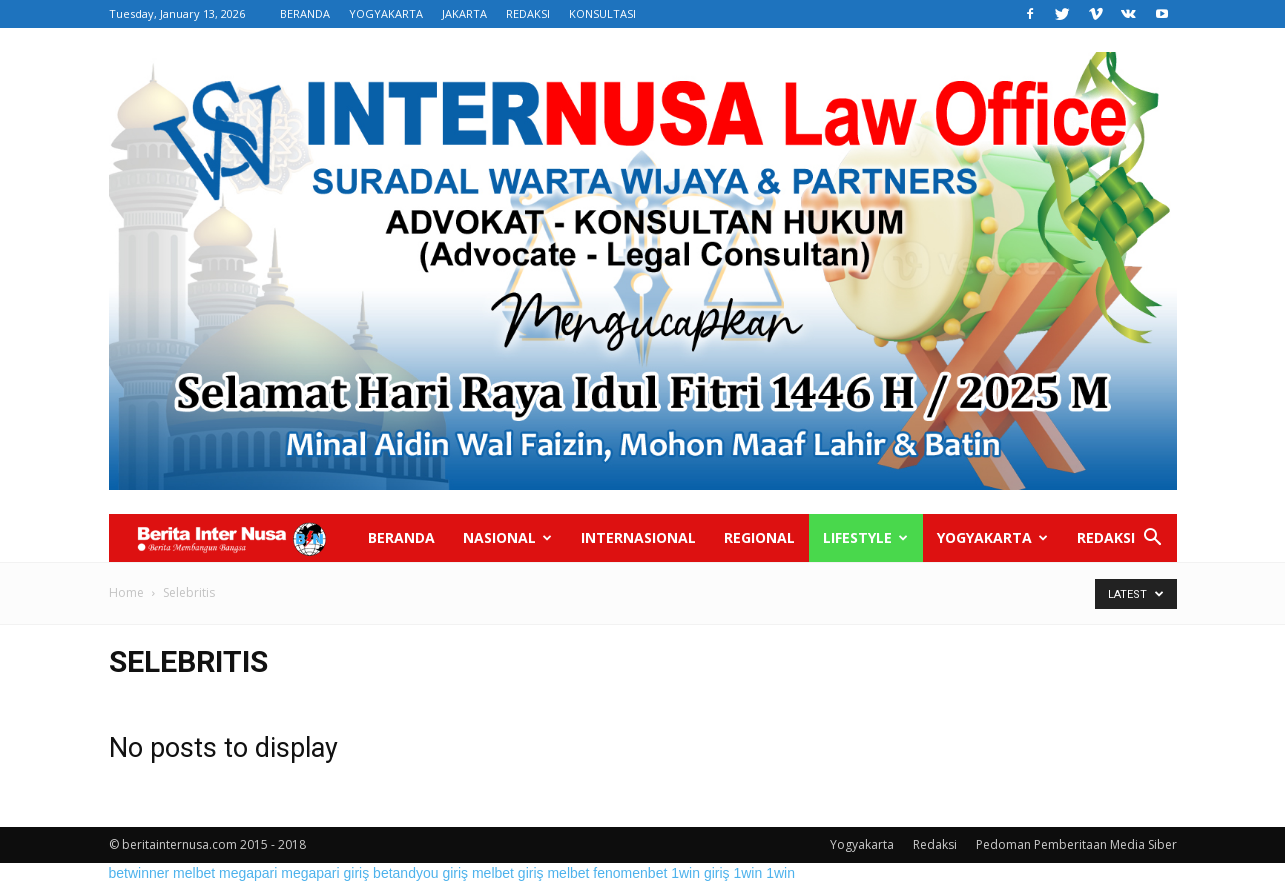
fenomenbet (630, 873)
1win (747, 873)
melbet (194, 873)
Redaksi (1106, 537)
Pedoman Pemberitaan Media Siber (1076, 844)
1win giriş (700, 873)
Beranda (401, 537)
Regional (759, 537)
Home (126, 592)
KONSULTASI (602, 13)
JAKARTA (464, 13)
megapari (248, 873)
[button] (1153, 539)
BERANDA (305, 13)
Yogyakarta (992, 537)
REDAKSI (528, 13)
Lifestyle (865, 537)
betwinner (139, 873)
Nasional (507, 537)
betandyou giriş (420, 873)
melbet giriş (508, 873)
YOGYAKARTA (386, 13)
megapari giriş (325, 873)
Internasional (638, 537)
